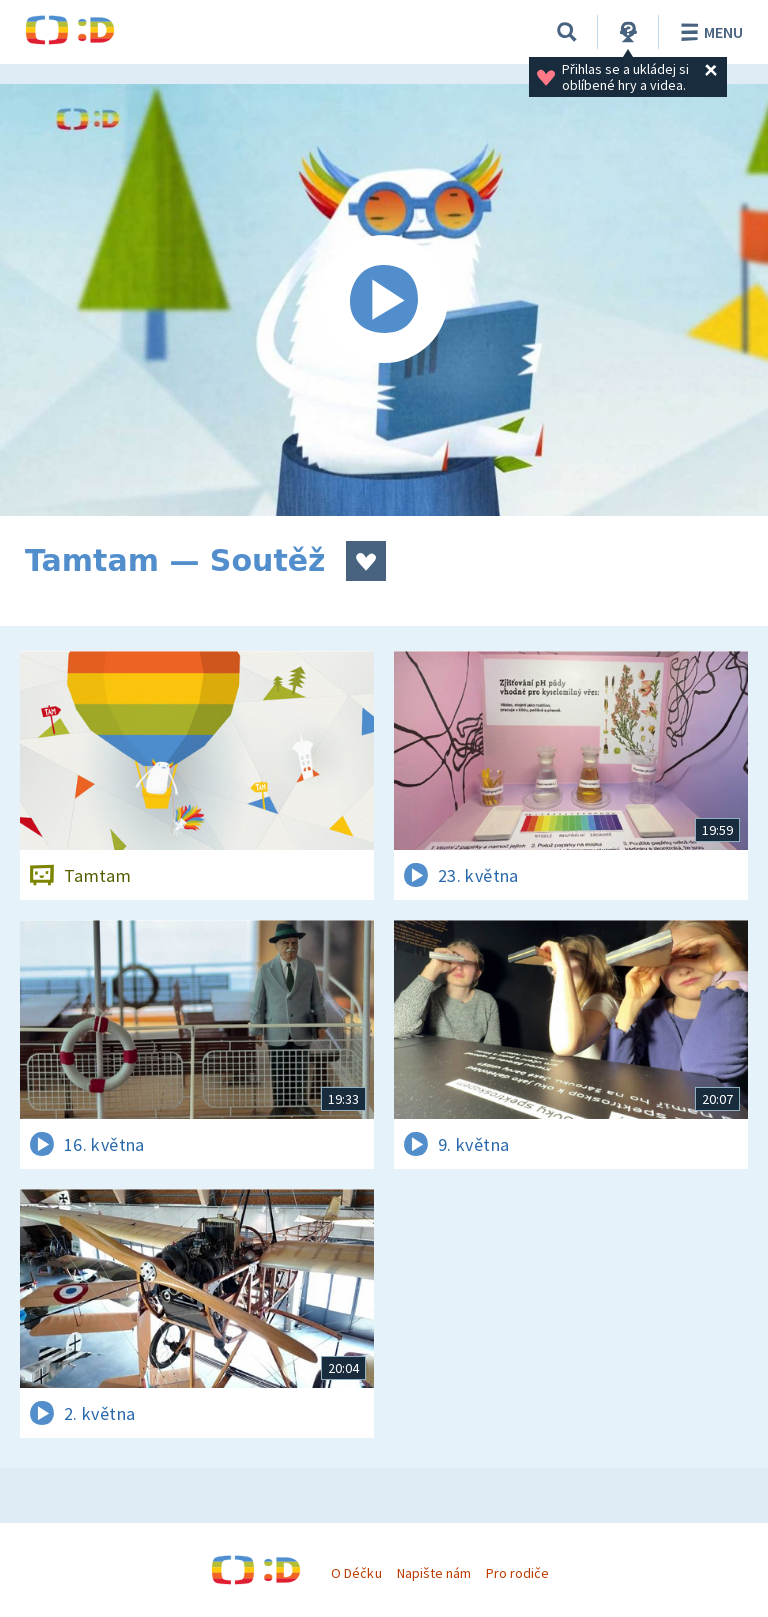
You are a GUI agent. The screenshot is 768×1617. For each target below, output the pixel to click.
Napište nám (434, 1573)
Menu (708, 32)
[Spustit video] (384, 300)
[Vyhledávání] (567, 32)
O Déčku (356, 1573)
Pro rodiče (517, 1573)
